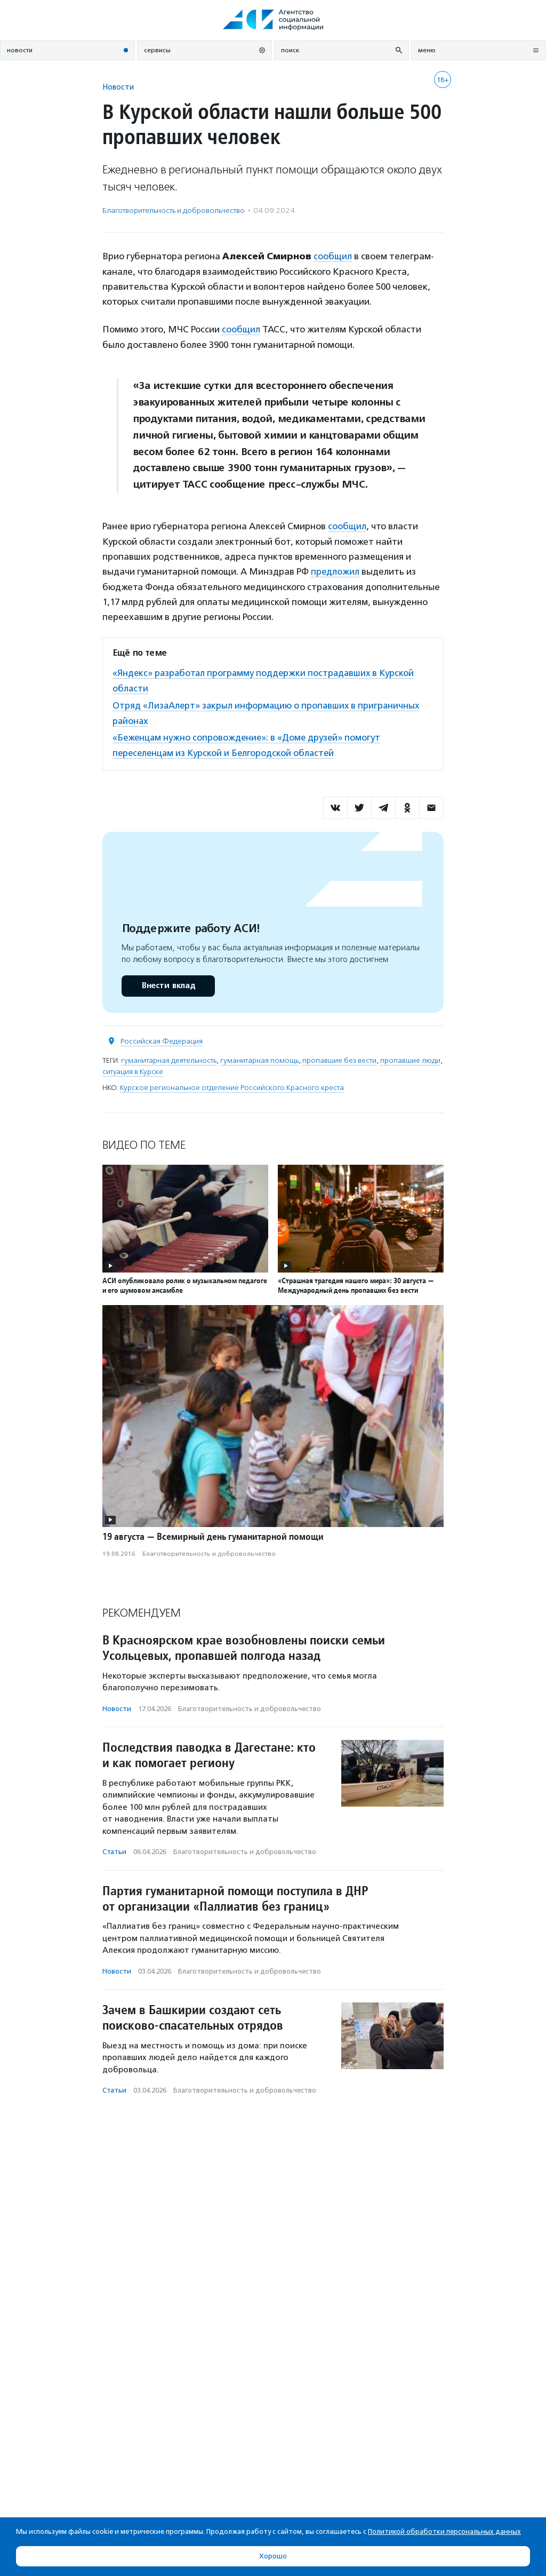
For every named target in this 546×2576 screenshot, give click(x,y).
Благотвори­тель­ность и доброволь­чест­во (173, 210)
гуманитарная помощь (259, 1056)
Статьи (114, 1848)
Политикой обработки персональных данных (444, 2531)
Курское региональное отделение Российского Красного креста (232, 1083)
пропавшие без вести (339, 1056)
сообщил (333, 256)
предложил (335, 570)
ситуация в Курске (132, 1067)
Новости (118, 86)
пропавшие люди (410, 1056)
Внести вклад (168, 982)
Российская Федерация (162, 1037)
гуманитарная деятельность (168, 1056)
